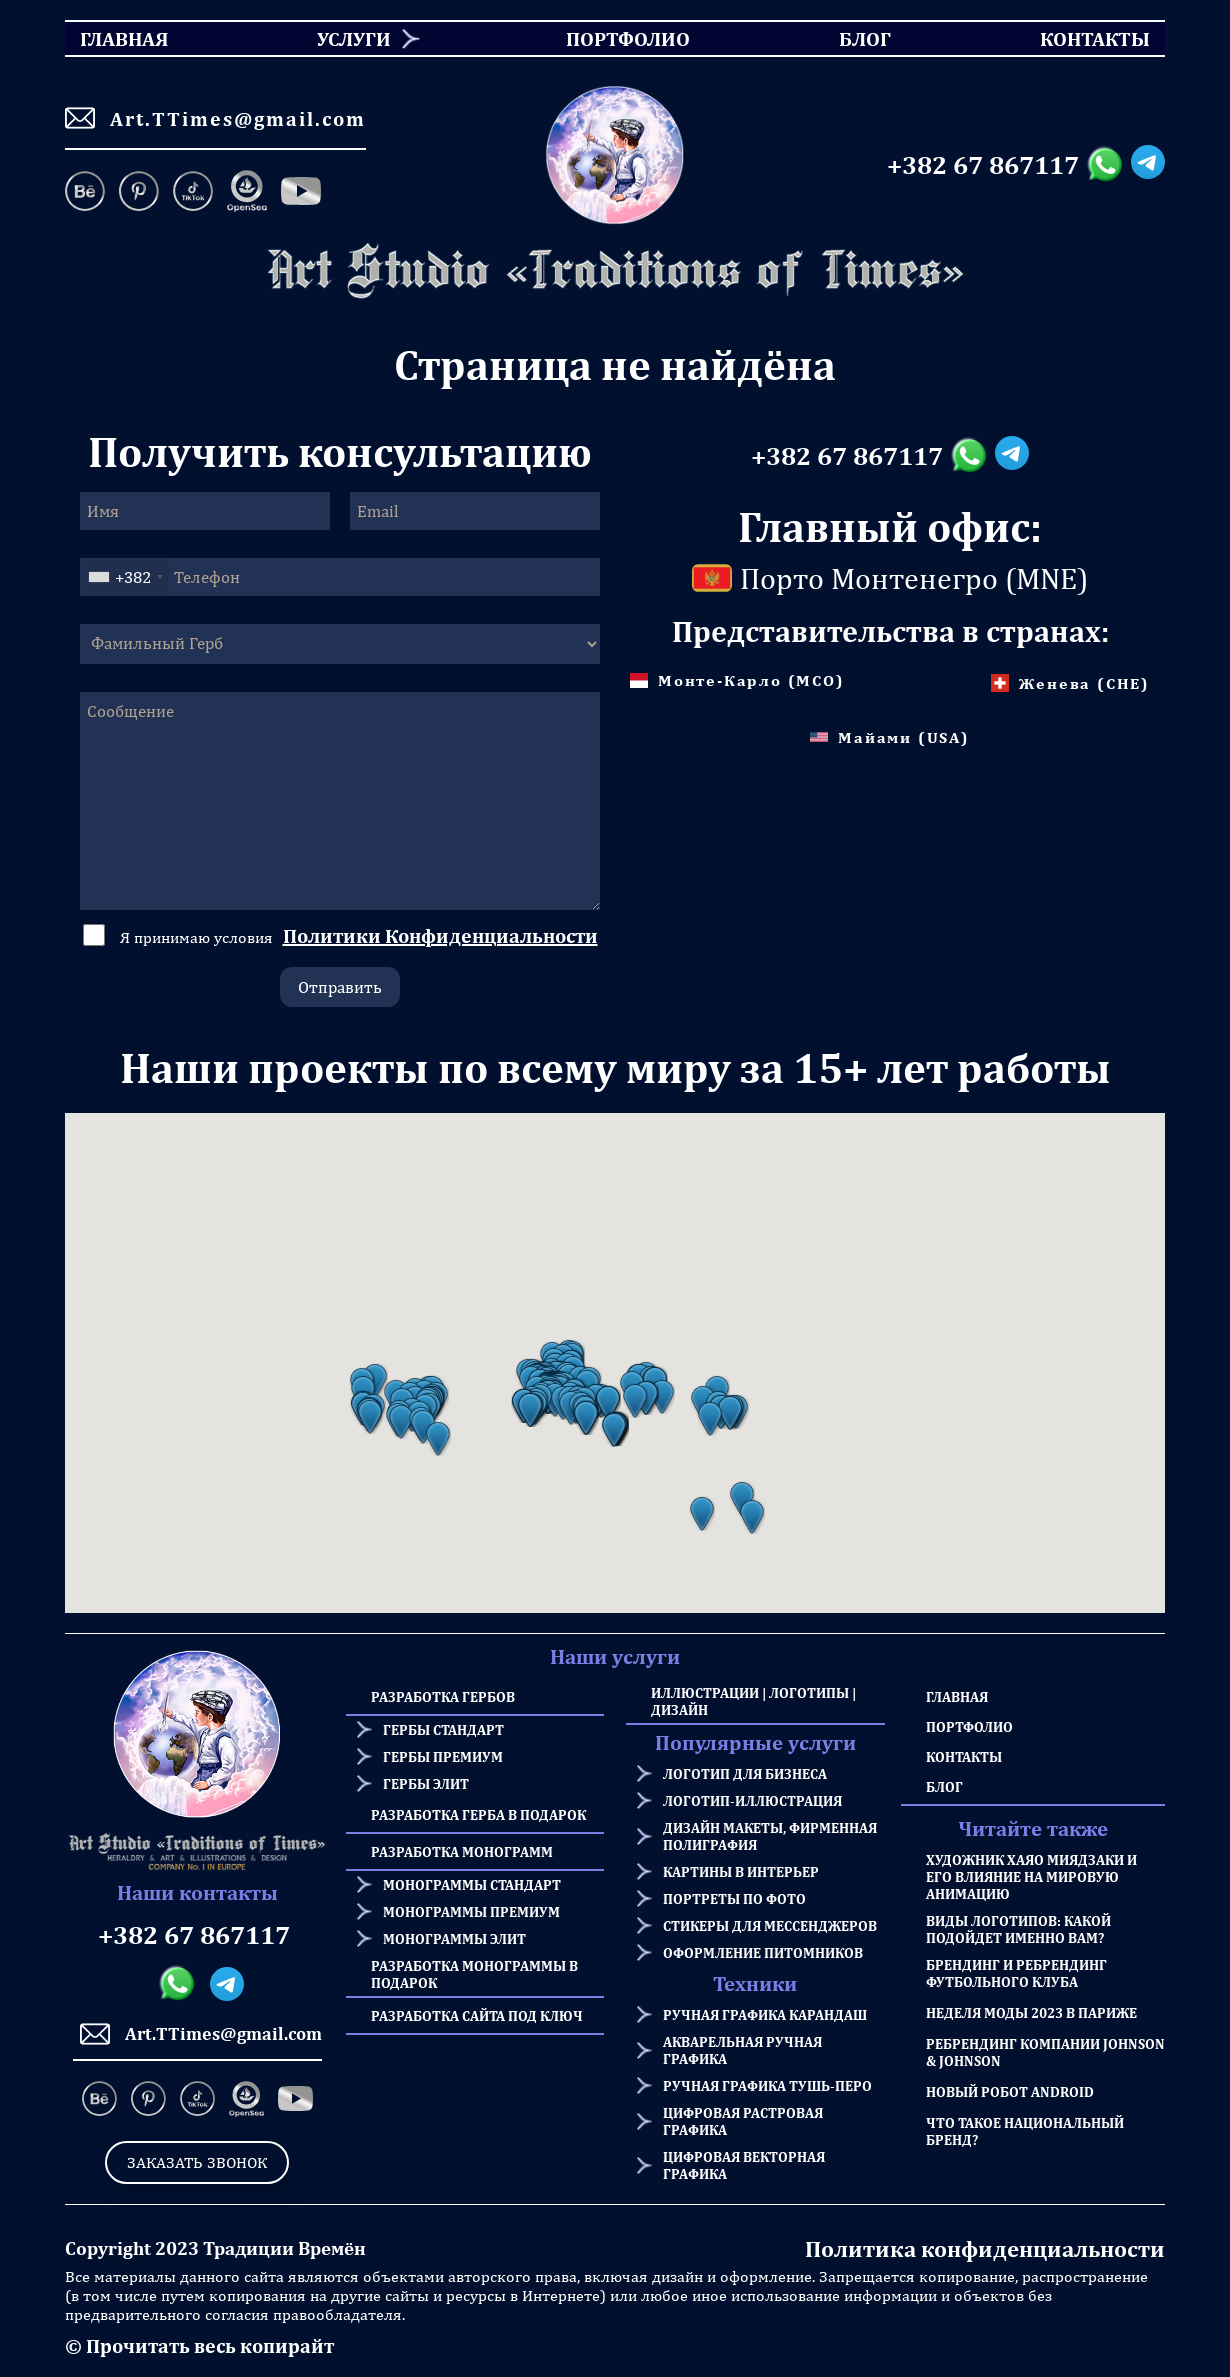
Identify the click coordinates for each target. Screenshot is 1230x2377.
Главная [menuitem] (106, 38)
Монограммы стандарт (472, 1884)
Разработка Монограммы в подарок (474, 1974)
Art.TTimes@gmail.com (215, 118)
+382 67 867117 (983, 165)
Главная (957, 1696)
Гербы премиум (443, 1756)
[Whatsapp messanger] (1108, 165)
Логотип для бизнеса (745, 1773)
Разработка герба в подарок (478, 1814)
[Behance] (88, 193)
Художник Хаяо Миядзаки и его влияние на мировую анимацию (1031, 1876)
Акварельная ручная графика (742, 2050)
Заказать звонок (197, 2162)
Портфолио (969, 1726)
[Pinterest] (139, 193)
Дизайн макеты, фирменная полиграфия (770, 1836)
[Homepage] (615, 271)
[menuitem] (346, 38)
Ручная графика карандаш (765, 2014)
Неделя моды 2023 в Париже (1031, 2012)
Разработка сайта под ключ (477, 2015)
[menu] (615, 38)
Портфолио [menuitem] (610, 38)
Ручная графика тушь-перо (767, 2085)
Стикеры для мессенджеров (770, 1925)
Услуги (354, 38)
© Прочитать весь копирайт (199, 2345)
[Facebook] (301, 193)
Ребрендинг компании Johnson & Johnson (1045, 2052)
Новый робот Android (1010, 2091)
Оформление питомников (763, 1952)
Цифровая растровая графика (743, 2121)
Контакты (964, 1756)
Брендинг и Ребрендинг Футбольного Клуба (1016, 1973)
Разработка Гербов (443, 1696)
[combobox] (125, 577)
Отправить (340, 987)
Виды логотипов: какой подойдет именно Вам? (1018, 1929)
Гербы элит (426, 1783)
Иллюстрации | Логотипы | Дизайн (753, 1701)
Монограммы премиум (471, 1911)
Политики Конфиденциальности (440, 935)
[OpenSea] (247, 193)
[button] (370, 1417)
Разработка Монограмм (462, 1851)
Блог (944, 1786)
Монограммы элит (454, 1938)
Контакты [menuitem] (1082, 38)
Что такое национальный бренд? (1025, 2131)
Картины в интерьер (741, 1871)
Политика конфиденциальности (985, 2248)
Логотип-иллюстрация (752, 1800)
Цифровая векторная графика (744, 2165)
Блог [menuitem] (847, 38)
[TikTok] (193, 193)
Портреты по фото (734, 1898)
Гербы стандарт (443, 1729)
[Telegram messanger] (1148, 165)
